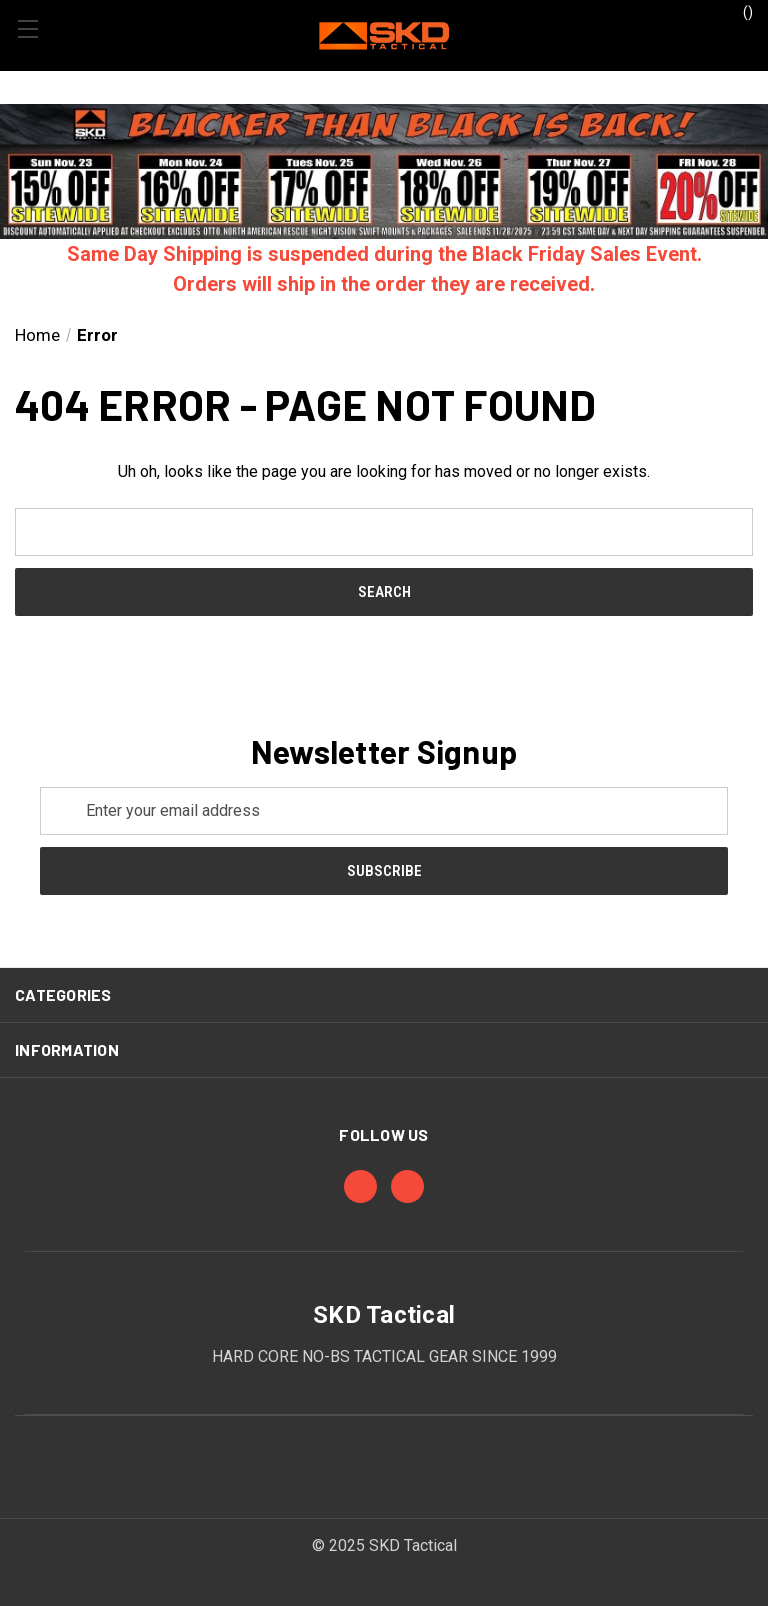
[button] (384, 171)
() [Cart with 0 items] (738, 11)
